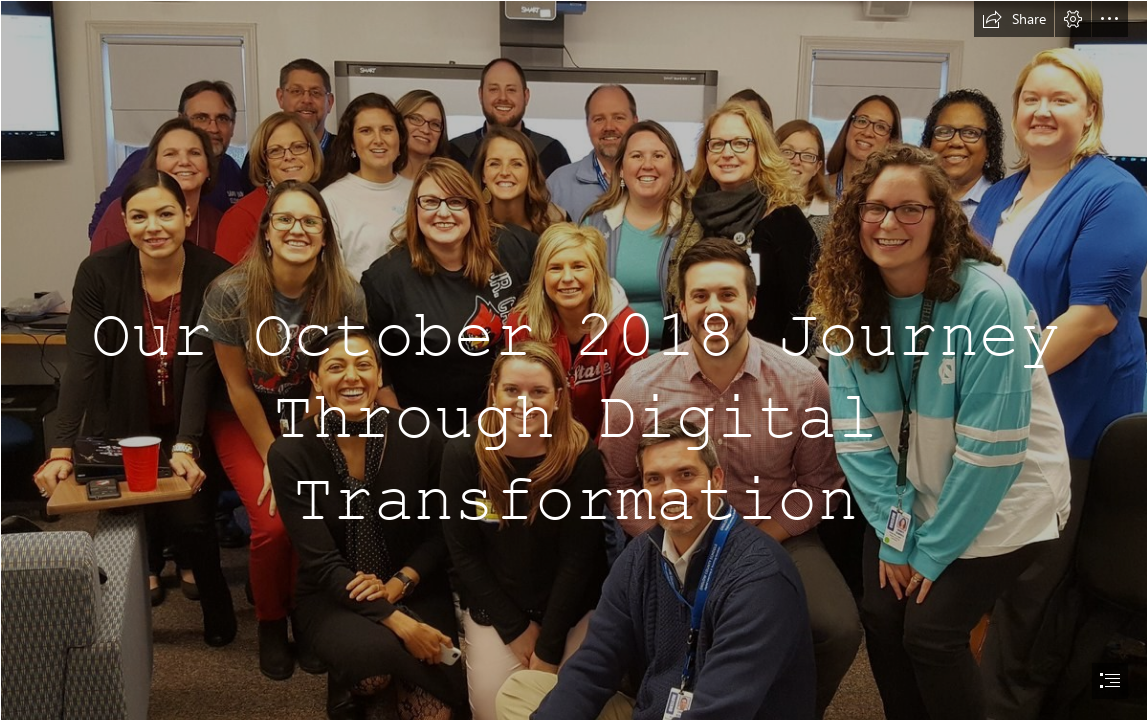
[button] (1014, 19)
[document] (574, 360)
